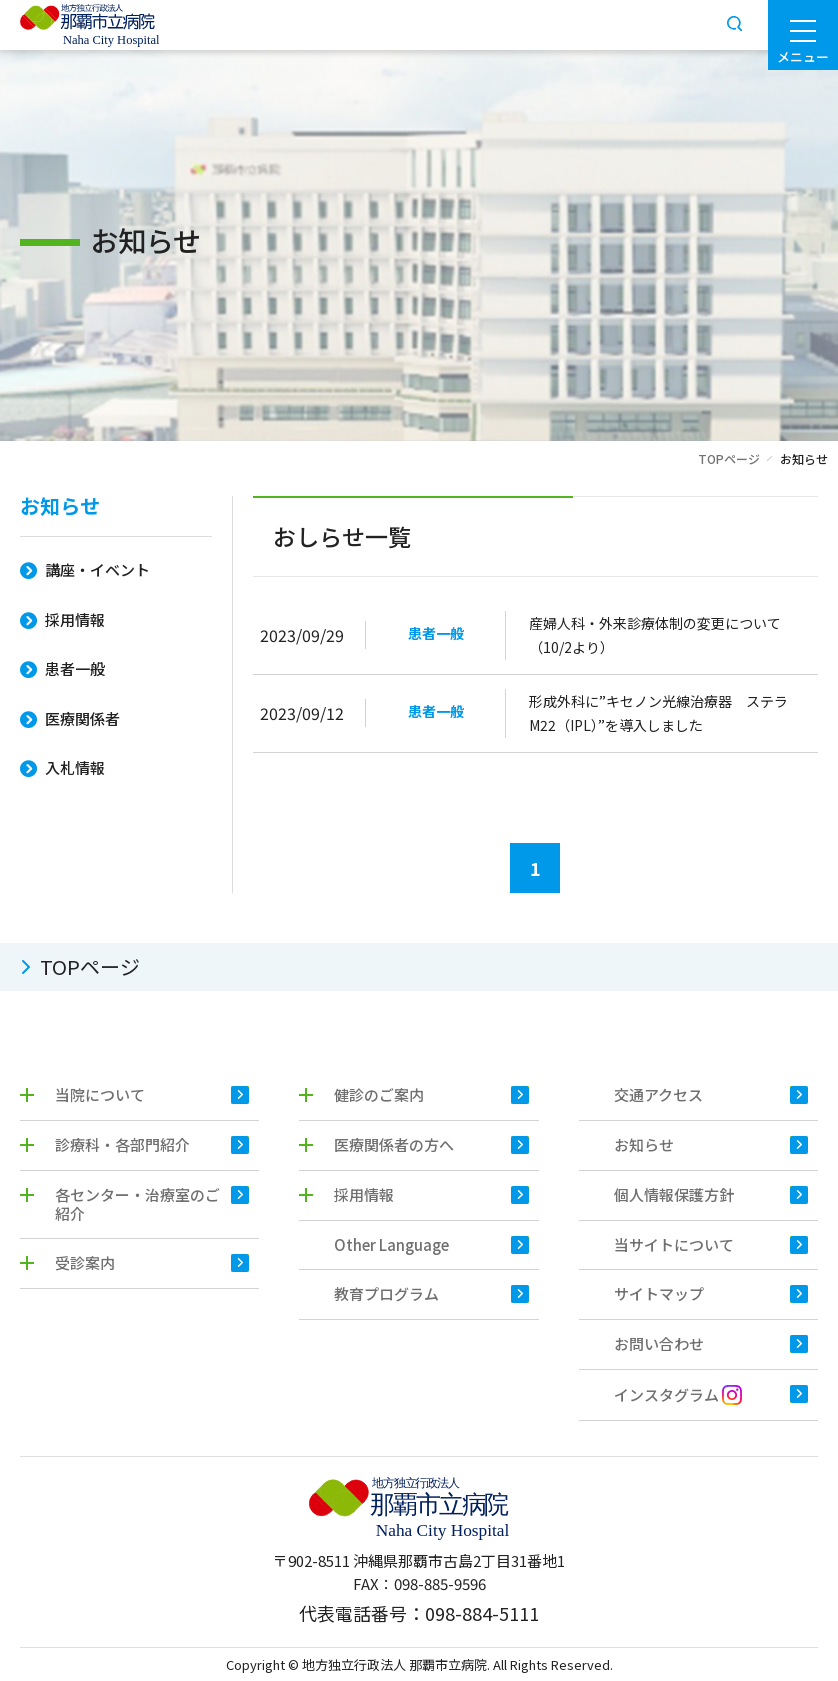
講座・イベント (97, 569)
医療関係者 (82, 718)
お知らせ (60, 508)
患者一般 (75, 668)
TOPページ (729, 458)
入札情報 (75, 767)
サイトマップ (659, 1293)
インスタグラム (678, 1394)
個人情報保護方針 (674, 1194)
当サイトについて (674, 1244)
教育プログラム (386, 1293)
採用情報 (75, 619)
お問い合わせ (659, 1343)
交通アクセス (658, 1094)
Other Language (391, 1244)
